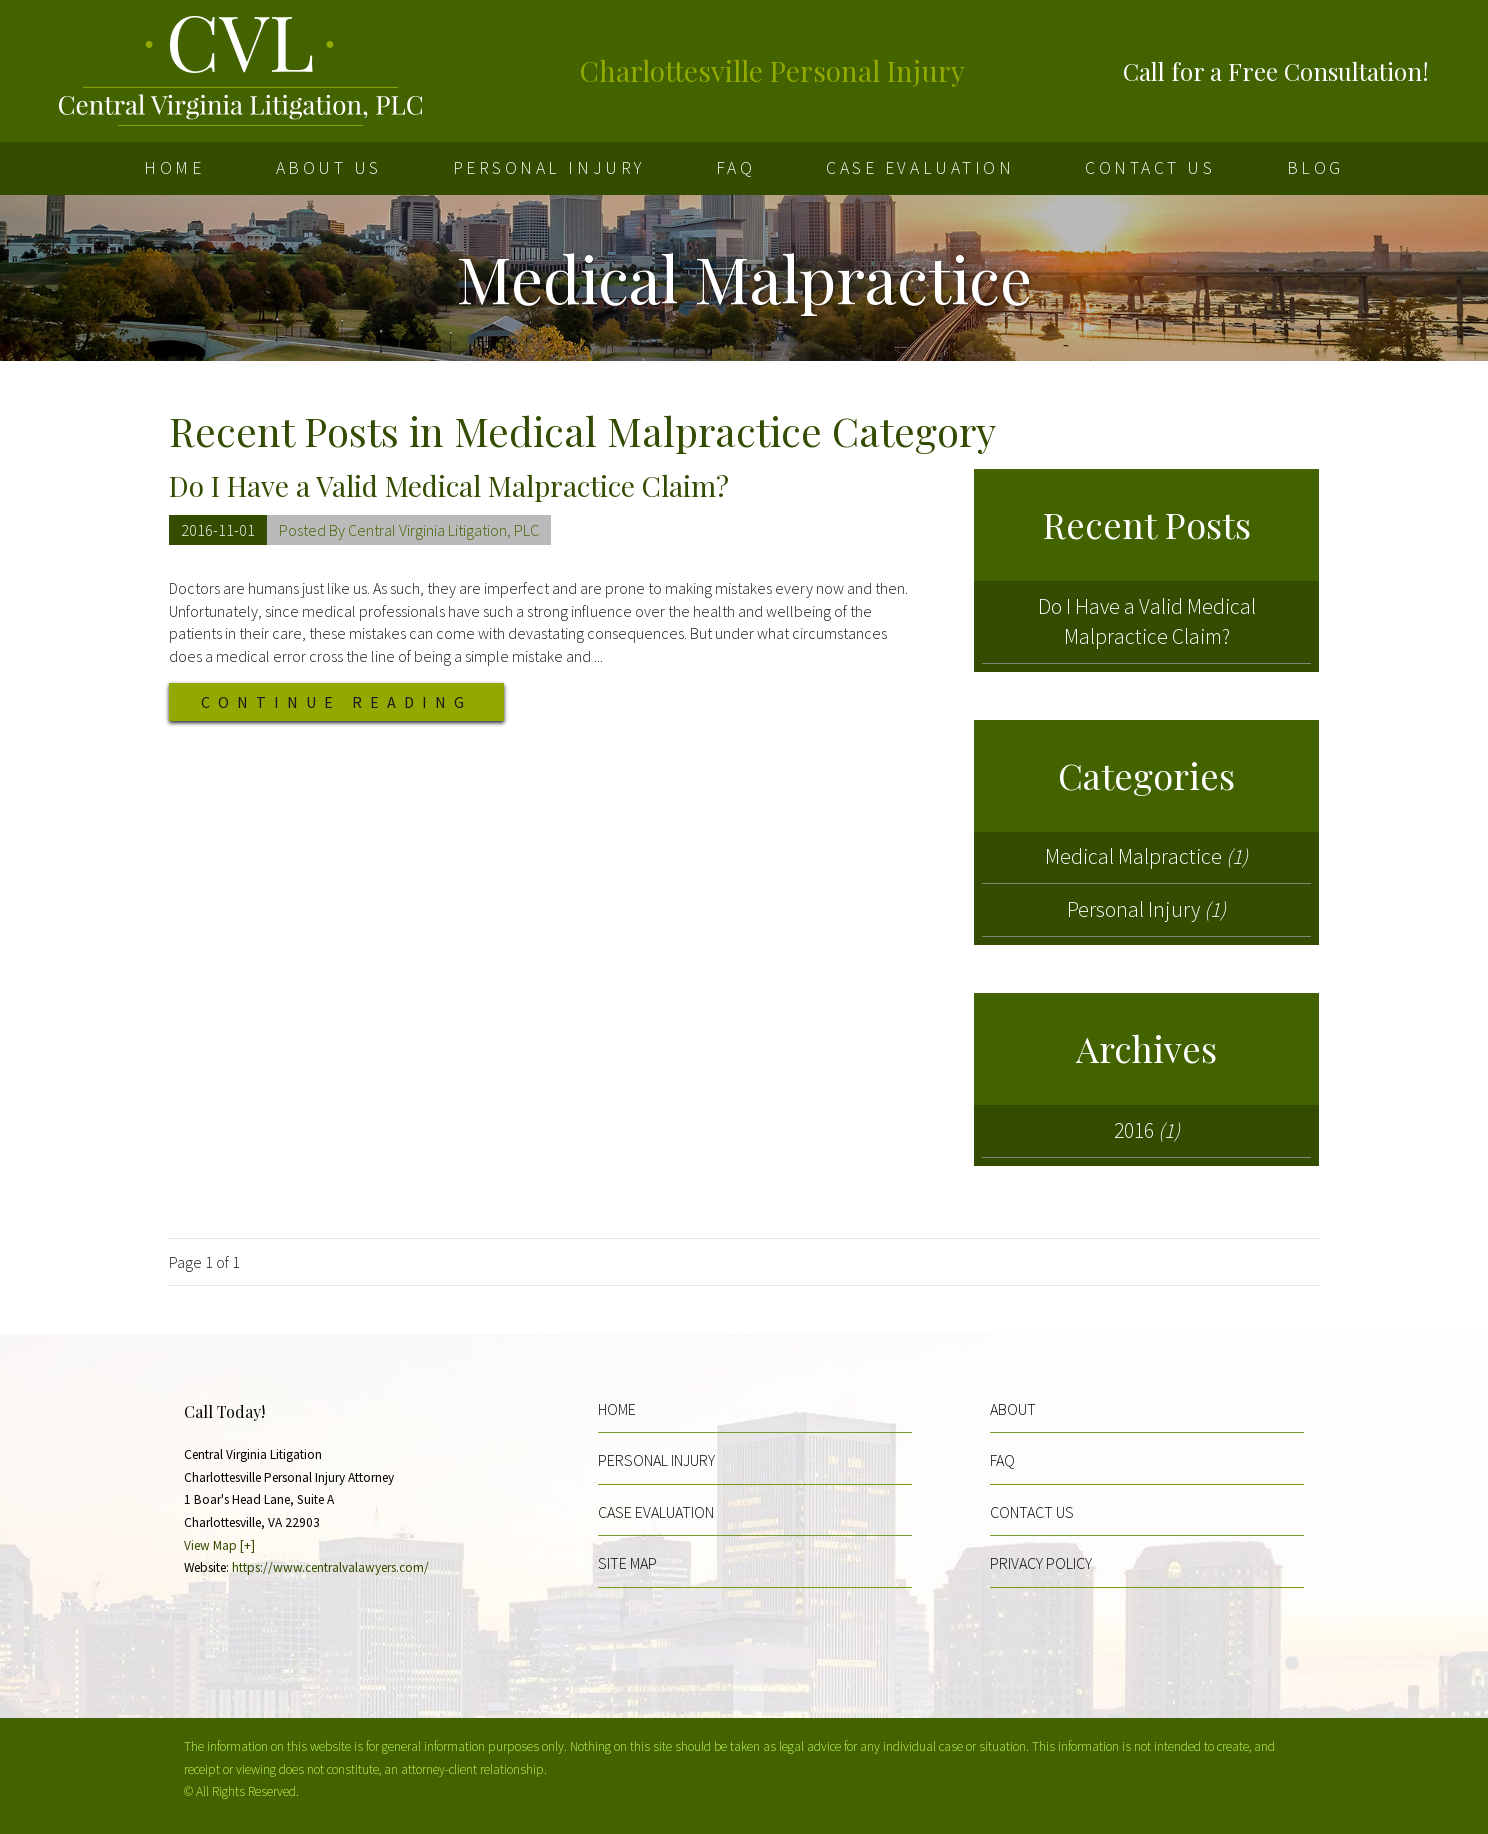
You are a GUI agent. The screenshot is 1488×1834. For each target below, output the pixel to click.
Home (174, 168)
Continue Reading (336, 702)
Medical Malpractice (1146, 856)
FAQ (736, 168)
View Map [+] (219, 1545)
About (1013, 1409)
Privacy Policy (1041, 1563)
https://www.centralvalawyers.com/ (330, 1567)
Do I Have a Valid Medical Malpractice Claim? (449, 485)
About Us (329, 168)
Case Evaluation (920, 168)
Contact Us (1150, 168)
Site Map (627, 1563)
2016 (1147, 1130)
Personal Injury (549, 168)
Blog (1315, 168)
